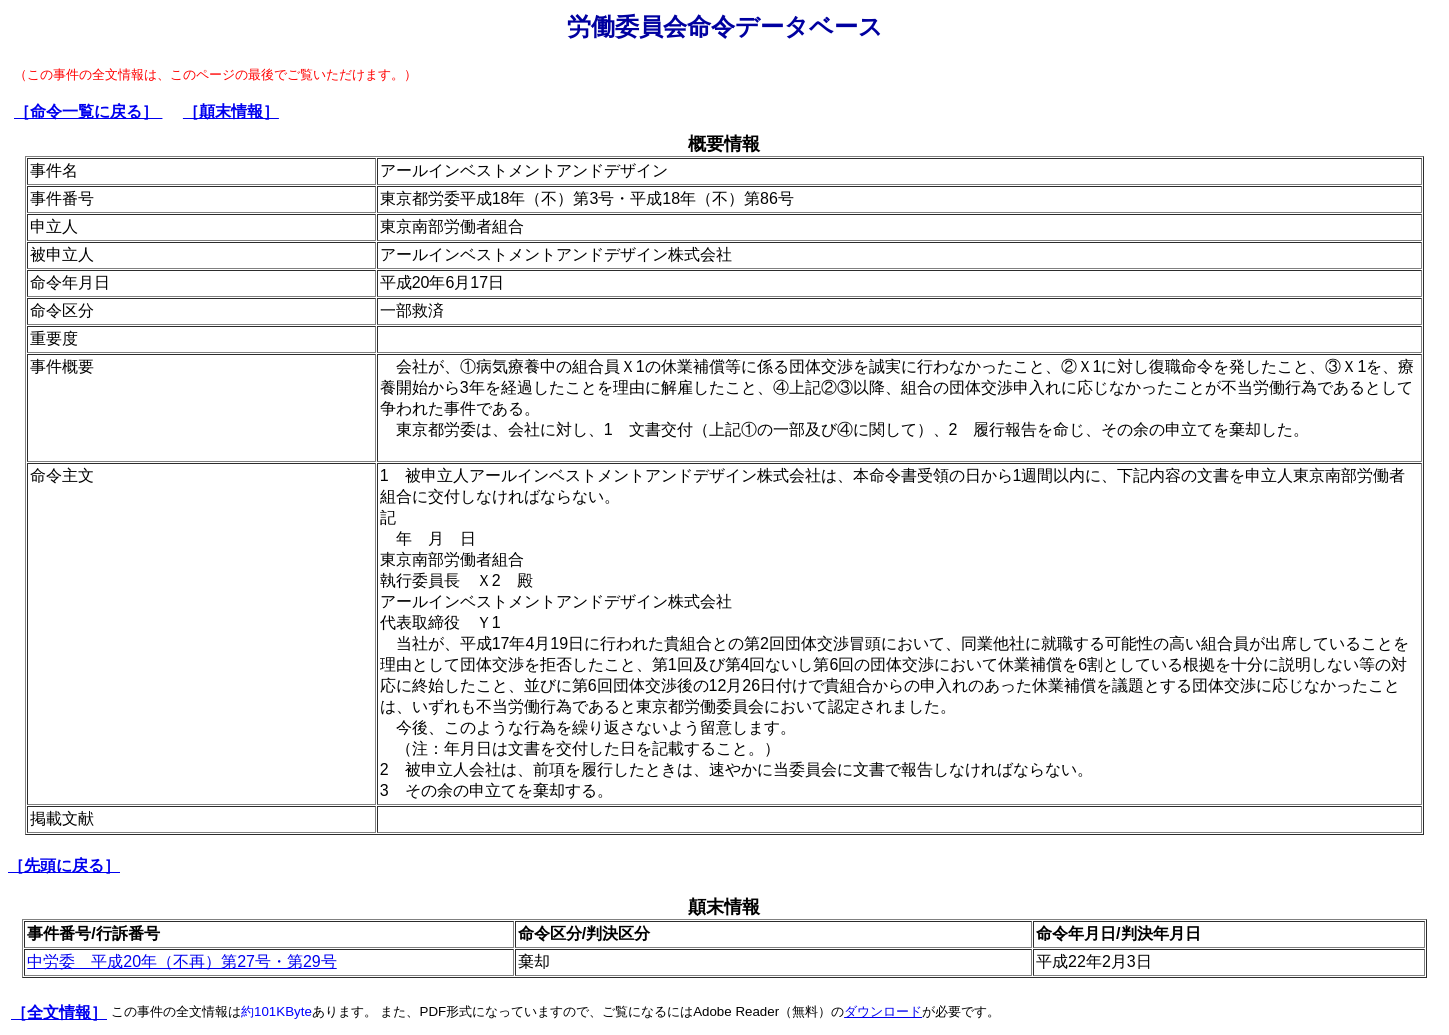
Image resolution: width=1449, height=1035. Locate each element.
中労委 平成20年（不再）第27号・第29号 (181, 961)
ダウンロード (883, 1011)
